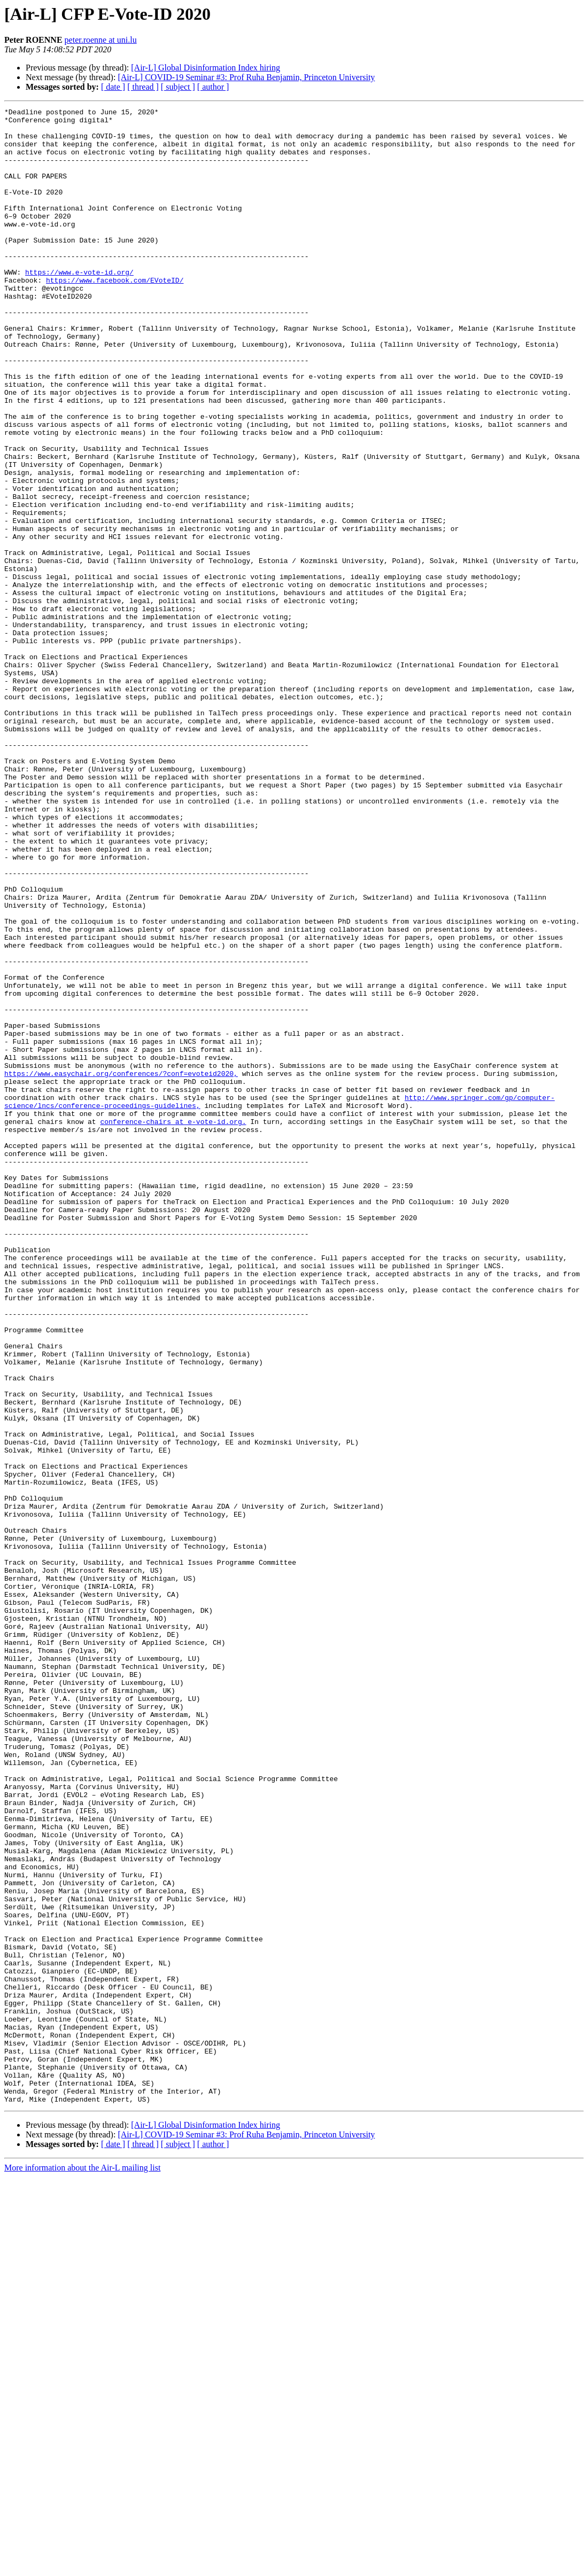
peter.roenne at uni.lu (101, 39)
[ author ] (213, 86)
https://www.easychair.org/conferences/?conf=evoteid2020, (121, 1267)
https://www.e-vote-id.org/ (79, 305)
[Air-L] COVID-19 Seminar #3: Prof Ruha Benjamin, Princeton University (246, 77)
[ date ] (113, 86)
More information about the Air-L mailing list (82, 2566)
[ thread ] (143, 86)
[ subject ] (178, 86)
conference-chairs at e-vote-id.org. (173, 1325)
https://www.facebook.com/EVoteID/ (114, 315)
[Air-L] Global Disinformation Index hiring (205, 67)
